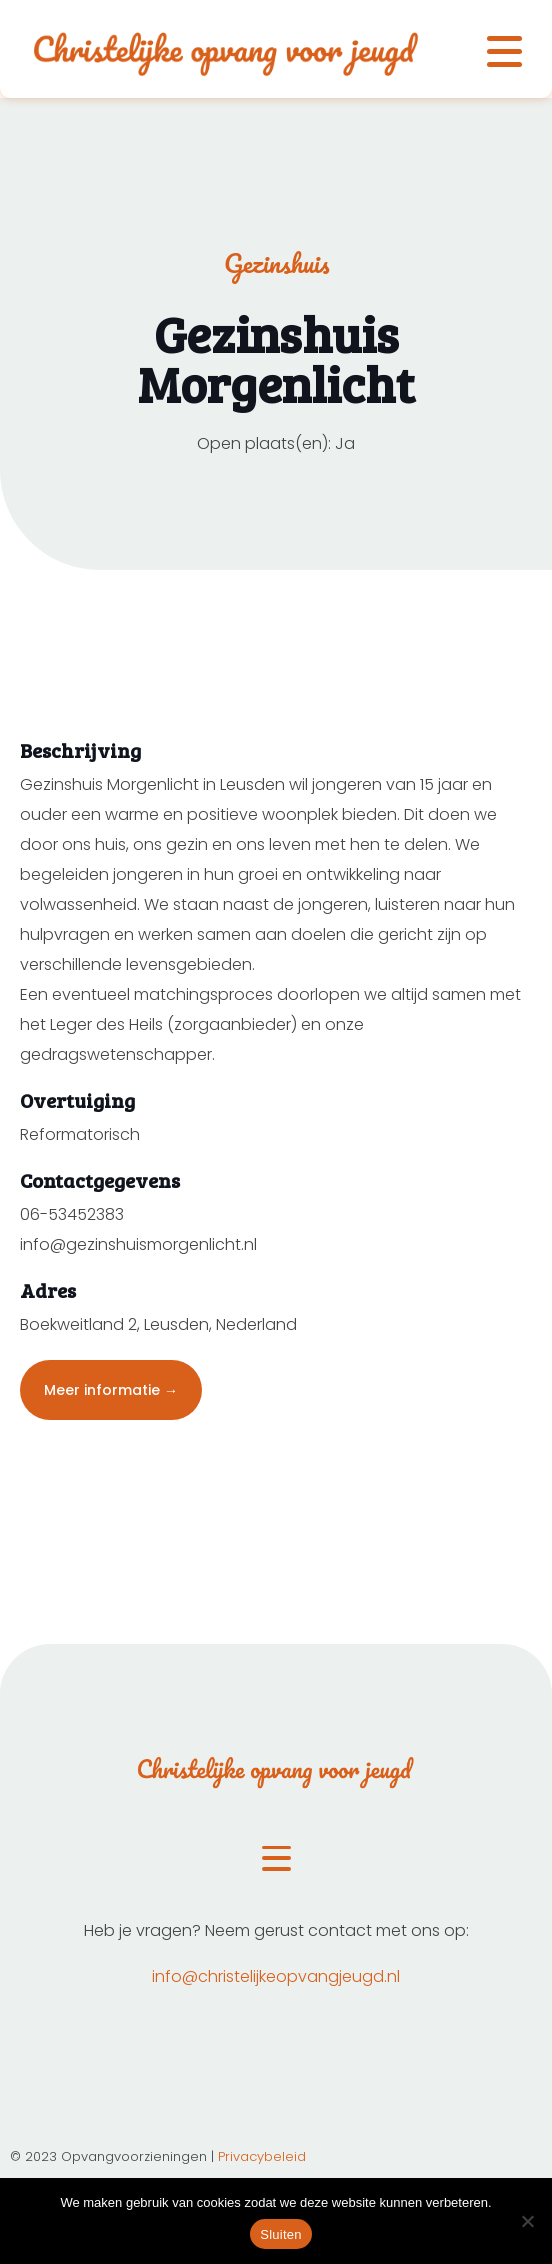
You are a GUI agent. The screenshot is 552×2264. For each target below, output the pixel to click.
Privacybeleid (262, 2156)
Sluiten (281, 2234)
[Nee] (527, 2221)
